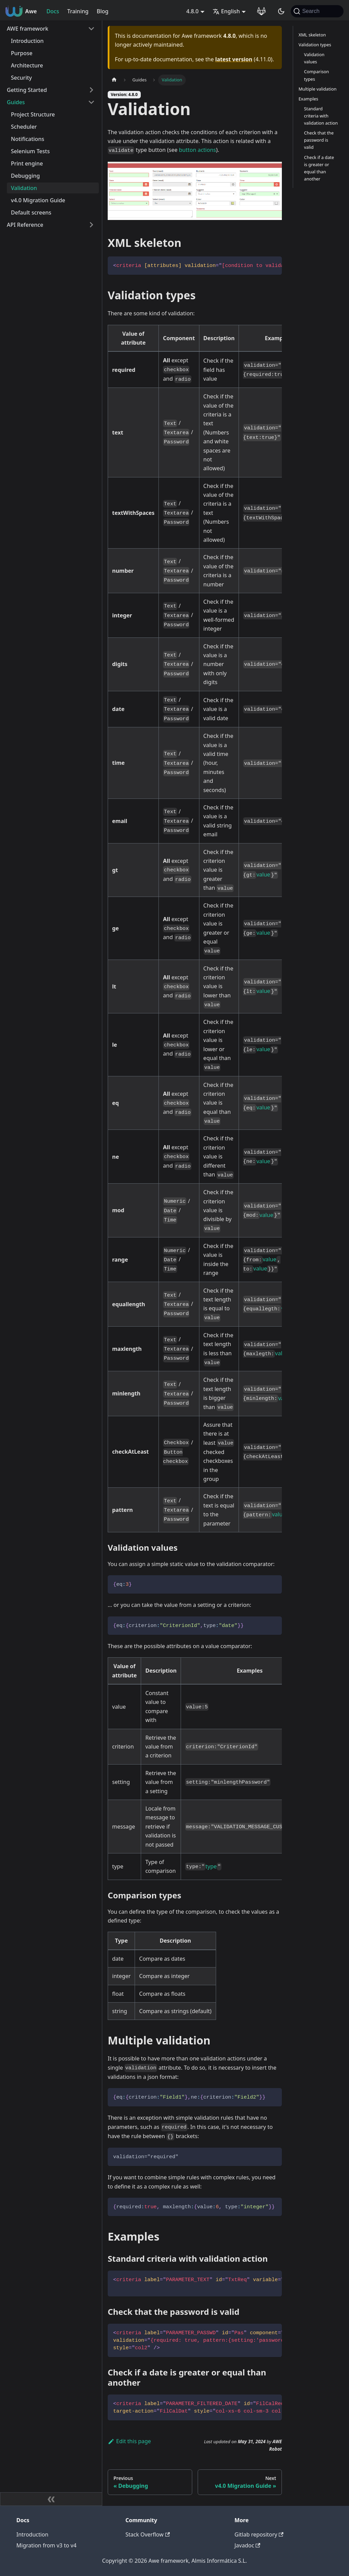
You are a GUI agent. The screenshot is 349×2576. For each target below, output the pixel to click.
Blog (102, 11)
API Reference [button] (25, 224)
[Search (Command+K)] (317, 11)
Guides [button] (16, 102)
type (211, 1866)
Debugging (25, 175)
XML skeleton (312, 35)
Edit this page (129, 2441)
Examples (308, 99)
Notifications (27, 139)
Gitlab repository (259, 2534)
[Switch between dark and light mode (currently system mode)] (281, 11)
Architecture (27, 65)
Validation (24, 188)
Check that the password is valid (319, 140)
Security (21, 77)
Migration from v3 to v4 (46, 2545)
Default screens (31, 212)
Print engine (27, 163)
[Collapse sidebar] (51, 2499)
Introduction (27, 41)
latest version (233, 59)
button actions (197, 150)
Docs (52, 11)
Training (77, 11)
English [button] (226, 11)
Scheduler (24, 126)
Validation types (315, 45)
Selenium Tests (30, 151)
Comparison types (316, 75)
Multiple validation (317, 89)
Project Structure (33, 114)
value (263, 874)
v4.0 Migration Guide (38, 200)
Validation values (314, 58)
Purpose (21, 53)
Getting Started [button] (27, 90)
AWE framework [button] (27, 28)
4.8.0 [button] (192, 11)
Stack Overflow (147, 2534)
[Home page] (114, 80)
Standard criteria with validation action (321, 116)
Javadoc (247, 2545)
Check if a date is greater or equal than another (319, 168)
